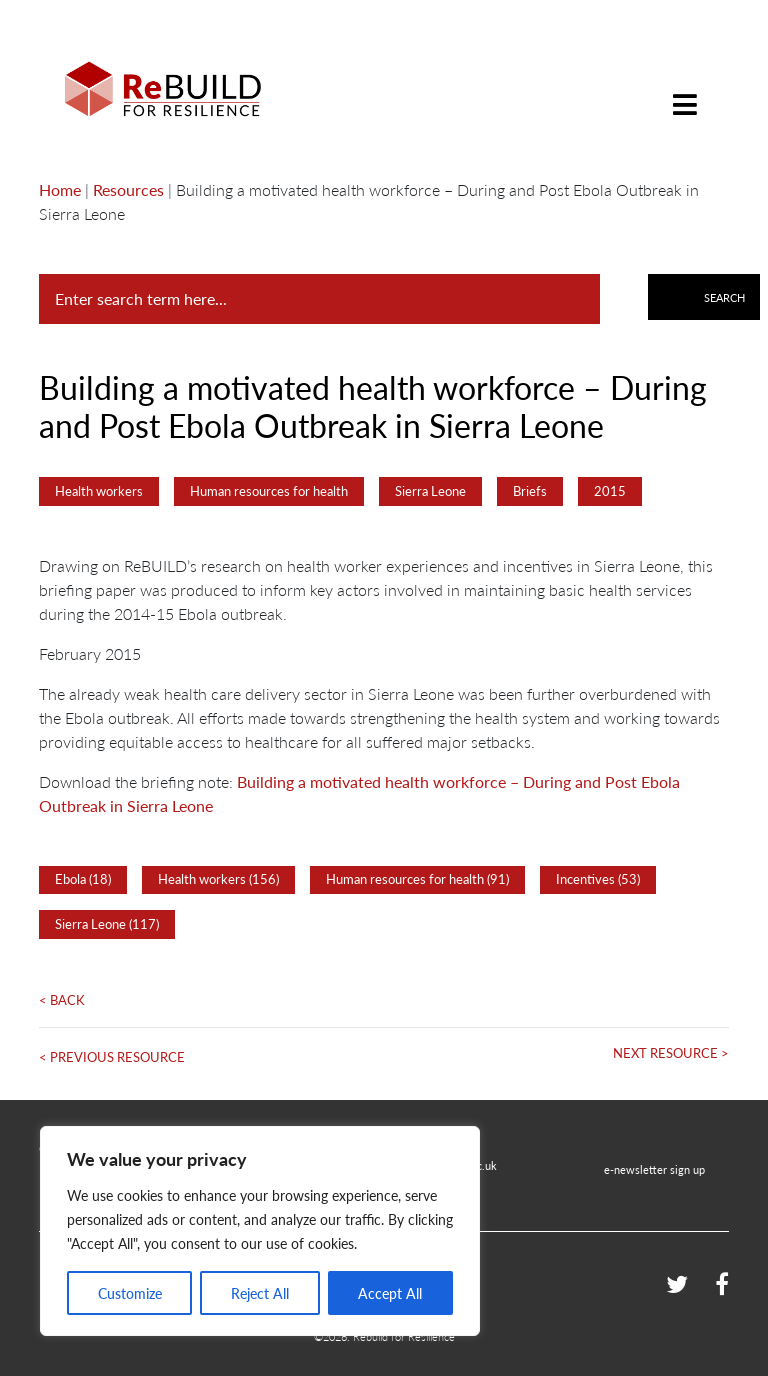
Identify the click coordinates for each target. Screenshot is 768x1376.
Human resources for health (269, 491)
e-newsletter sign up (654, 1169)
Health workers (99, 491)
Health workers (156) (218, 879)
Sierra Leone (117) (107, 924)
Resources (128, 189)
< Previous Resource (112, 1057)
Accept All (390, 1293)
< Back (62, 1000)
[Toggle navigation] (685, 89)
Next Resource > (671, 1053)
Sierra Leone (430, 491)
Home (60, 189)
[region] (260, 1231)
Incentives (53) (598, 879)
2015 (610, 491)
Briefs (530, 491)
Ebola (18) (83, 879)
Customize (130, 1293)
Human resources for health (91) (417, 879)
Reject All (260, 1293)
